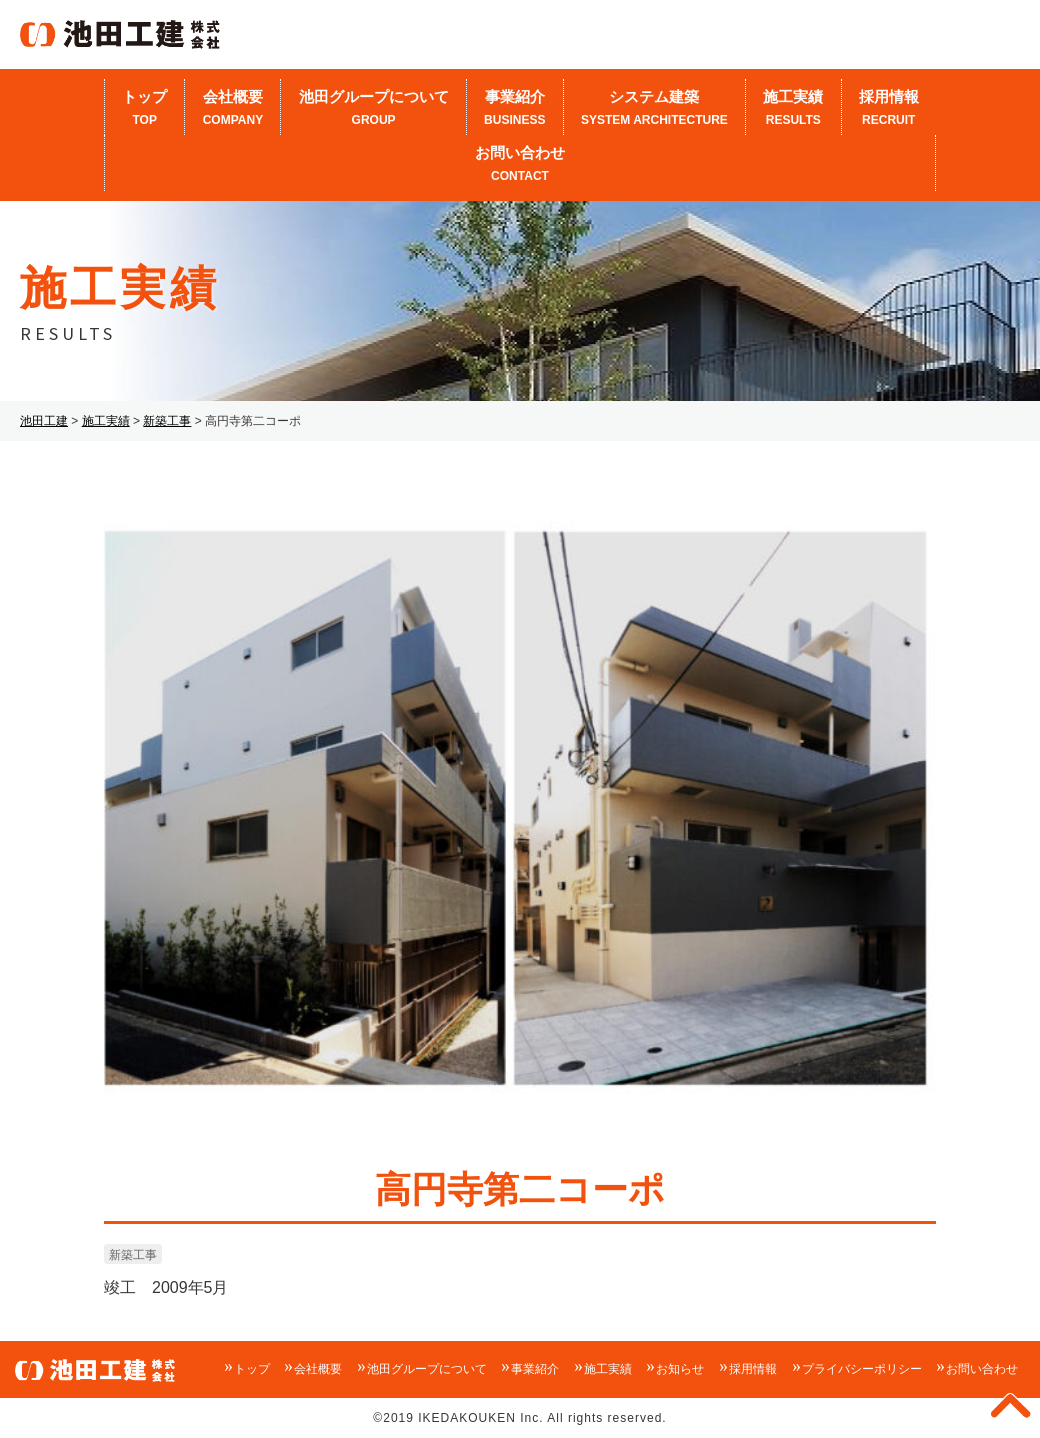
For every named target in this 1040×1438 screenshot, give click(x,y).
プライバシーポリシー (862, 1369)
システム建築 (654, 109)
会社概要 (232, 109)
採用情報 (889, 109)
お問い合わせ (520, 165)
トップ (144, 109)
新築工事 (133, 1255)
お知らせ (680, 1369)
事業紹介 (515, 109)
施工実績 (793, 109)
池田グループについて (373, 109)
